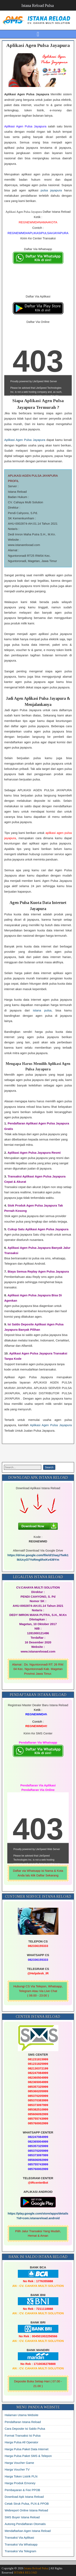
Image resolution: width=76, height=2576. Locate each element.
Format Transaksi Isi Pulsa (23, 2435)
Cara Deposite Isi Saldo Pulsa (25, 2428)
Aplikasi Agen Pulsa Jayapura (38, 45)
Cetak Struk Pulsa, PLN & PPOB (27, 2503)
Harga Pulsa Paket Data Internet (26, 2449)
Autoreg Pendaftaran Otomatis (25, 2524)
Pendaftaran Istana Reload (23, 2422)
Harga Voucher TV (17, 2469)
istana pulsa (42, 1010)
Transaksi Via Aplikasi (19, 2537)
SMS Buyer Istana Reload (22, 2517)
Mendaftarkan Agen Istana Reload (28, 2531)
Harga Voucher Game (19, 2462)
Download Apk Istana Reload (24, 2496)
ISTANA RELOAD (25, 2572)
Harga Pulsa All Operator (21, 2442)
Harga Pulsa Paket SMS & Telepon (28, 2456)
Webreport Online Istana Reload (26, 2510)
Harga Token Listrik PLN (21, 2476)
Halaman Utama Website (21, 2415)
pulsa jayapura (51, 190)
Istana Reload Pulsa (37, 5)
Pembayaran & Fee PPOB (22, 2490)
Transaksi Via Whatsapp (21, 2544)
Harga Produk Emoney (20, 2483)
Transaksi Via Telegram (20, 2551)
